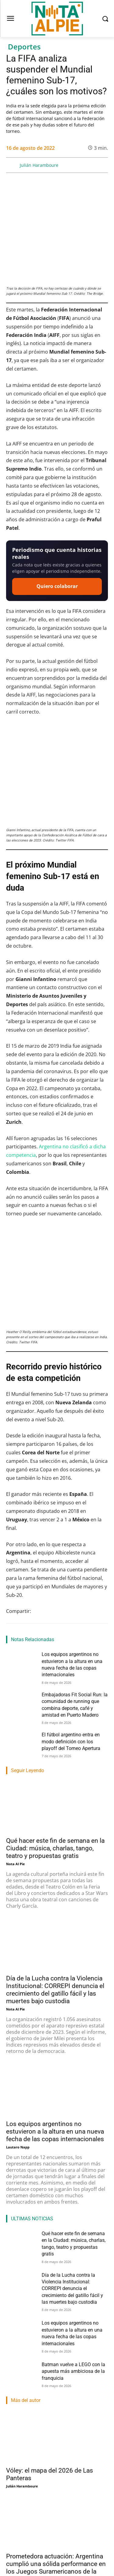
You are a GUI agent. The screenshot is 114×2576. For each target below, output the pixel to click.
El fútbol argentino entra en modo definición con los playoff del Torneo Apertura (71, 1616)
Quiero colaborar (57, 544)
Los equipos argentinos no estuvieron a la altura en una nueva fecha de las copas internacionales (55, 2006)
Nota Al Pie (15, 1738)
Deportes (24, 47)
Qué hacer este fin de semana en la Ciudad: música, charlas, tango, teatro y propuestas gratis (55, 1723)
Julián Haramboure (39, 165)
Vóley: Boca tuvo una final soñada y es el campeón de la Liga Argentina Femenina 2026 (56, 2540)
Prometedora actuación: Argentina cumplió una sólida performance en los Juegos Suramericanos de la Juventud (56, 2443)
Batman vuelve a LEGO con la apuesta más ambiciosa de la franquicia (73, 2246)
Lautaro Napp (17, 2022)
